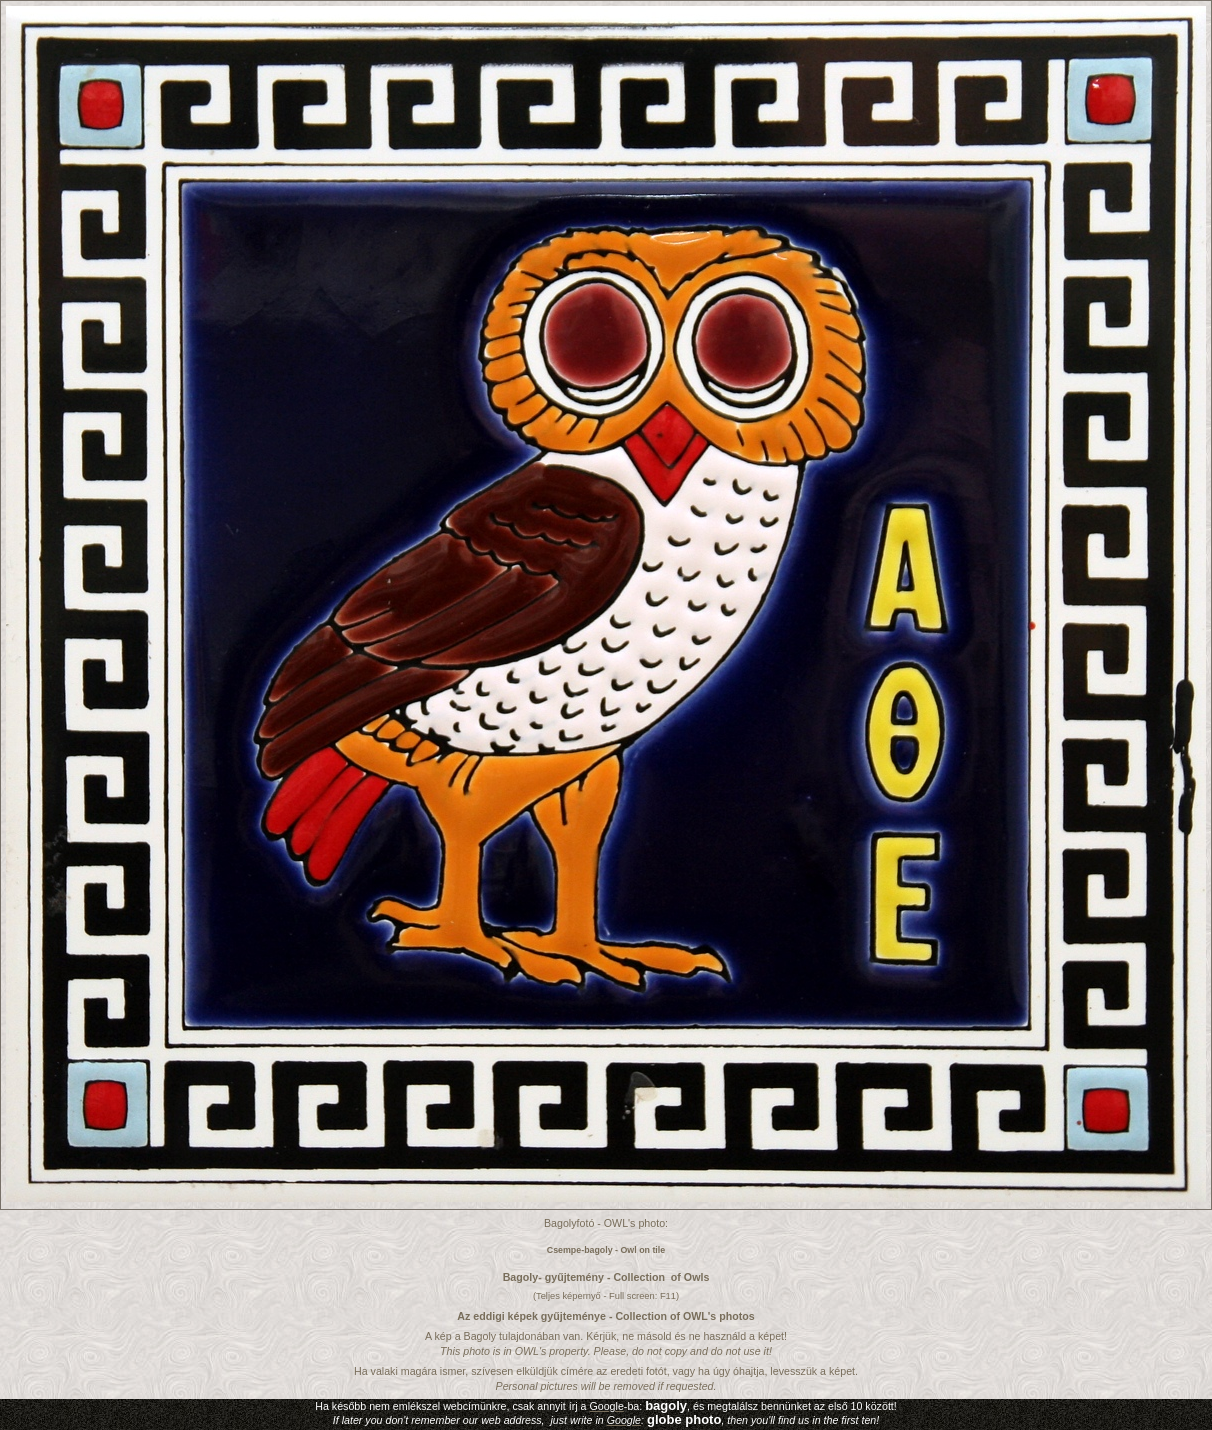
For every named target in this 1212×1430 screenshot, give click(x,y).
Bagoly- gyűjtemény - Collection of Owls (606, 1277)
